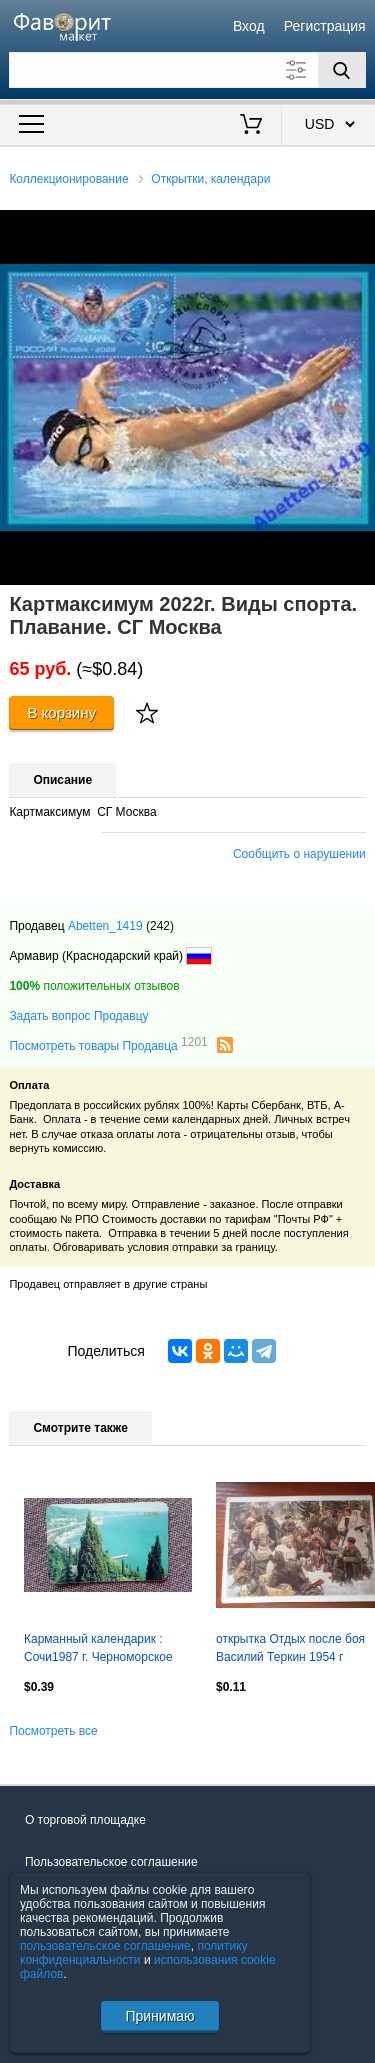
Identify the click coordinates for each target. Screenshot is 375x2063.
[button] (357, 228)
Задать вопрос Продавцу (78, 1016)
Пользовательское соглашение (111, 1862)
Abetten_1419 (105, 926)
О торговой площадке (85, 1820)
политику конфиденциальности (134, 1953)
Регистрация (325, 26)
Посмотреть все (53, 1731)
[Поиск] (342, 70)
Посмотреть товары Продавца (108, 1045)
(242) (160, 926)
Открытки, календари (210, 179)
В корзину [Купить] (61, 712)
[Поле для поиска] (187, 70)
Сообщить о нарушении (299, 854)
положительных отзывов (94, 986)
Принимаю (159, 2016)
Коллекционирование (68, 179)
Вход (249, 26)
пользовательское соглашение (105, 1946)
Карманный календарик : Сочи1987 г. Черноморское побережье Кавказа (98, 1650)
